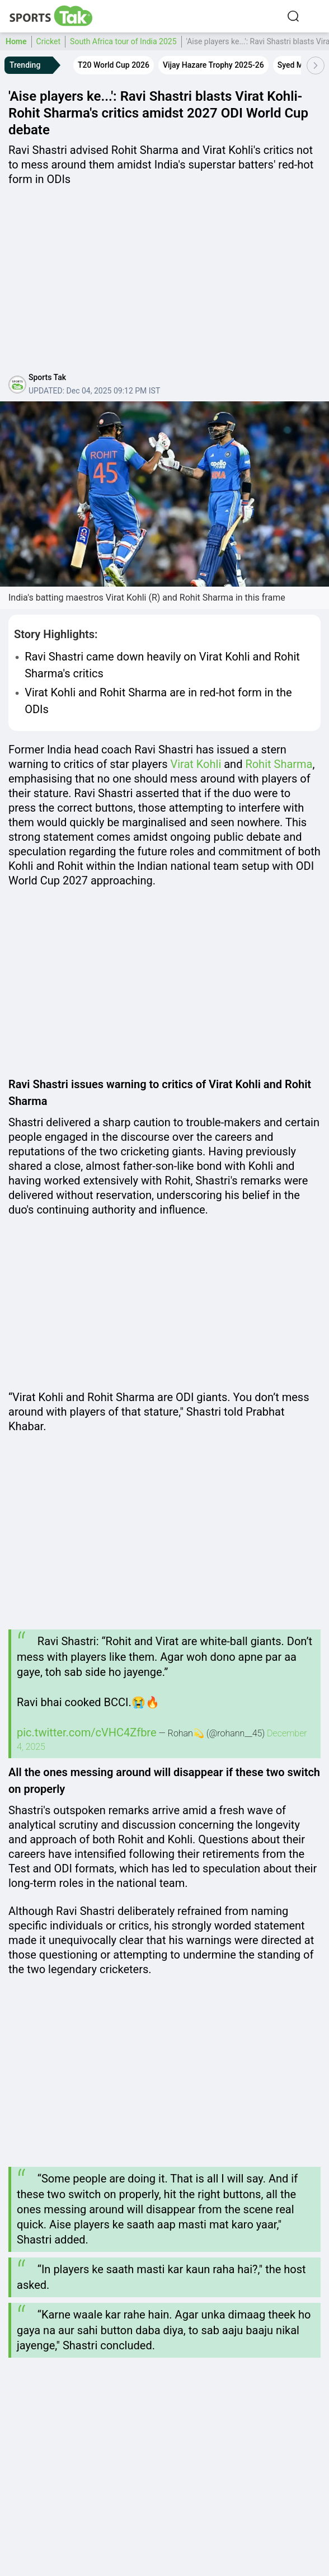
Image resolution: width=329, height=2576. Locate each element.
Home (16, 41)
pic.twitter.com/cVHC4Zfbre (87, 1732)
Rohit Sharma (278, 764)
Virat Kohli (195, 764)
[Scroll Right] (316, 65)
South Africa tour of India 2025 (123, 41)
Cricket (48, 41)
